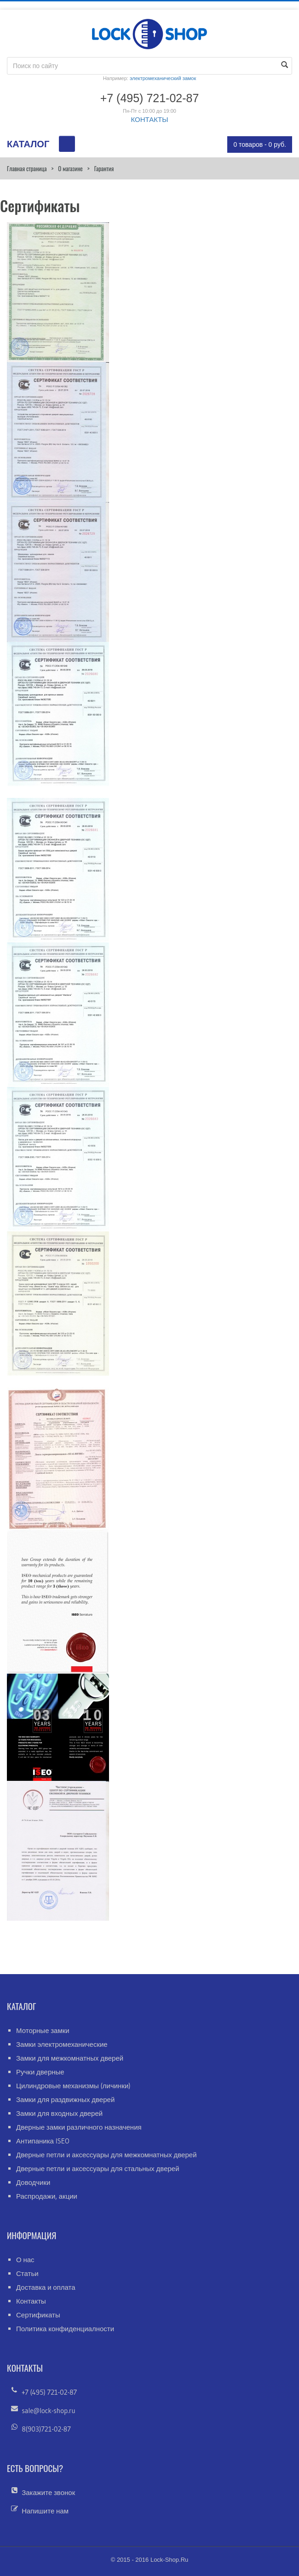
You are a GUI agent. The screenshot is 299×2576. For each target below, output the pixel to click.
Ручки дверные (40, 2072)
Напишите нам (45, 2511)
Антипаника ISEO (42, 2141)
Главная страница (26, 168)
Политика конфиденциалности (65, 2328)
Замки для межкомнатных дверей (69, 2058)
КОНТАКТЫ (149, 119)
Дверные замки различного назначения (79, 2127)
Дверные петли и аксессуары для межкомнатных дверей (106, 2154)
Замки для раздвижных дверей (65, 2099)
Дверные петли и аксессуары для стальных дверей (97, 2168)
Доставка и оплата (45, 2287)
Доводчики (33, 2182)
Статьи (27, 2273)
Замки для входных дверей (59, 2113)
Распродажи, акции (46, 2196)
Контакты (31, 2301)
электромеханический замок (163, 78)
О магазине (70, 168)
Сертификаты (38, 2314)
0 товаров (259, 144)
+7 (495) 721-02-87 (49, 2392)
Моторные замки (42, 2030)
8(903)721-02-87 (46, 2429)
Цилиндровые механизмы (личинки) (73, 2085)
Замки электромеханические (62, 2044)
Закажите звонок (48, 2492)
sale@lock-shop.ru (48, 2410)
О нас (25, 2259)
